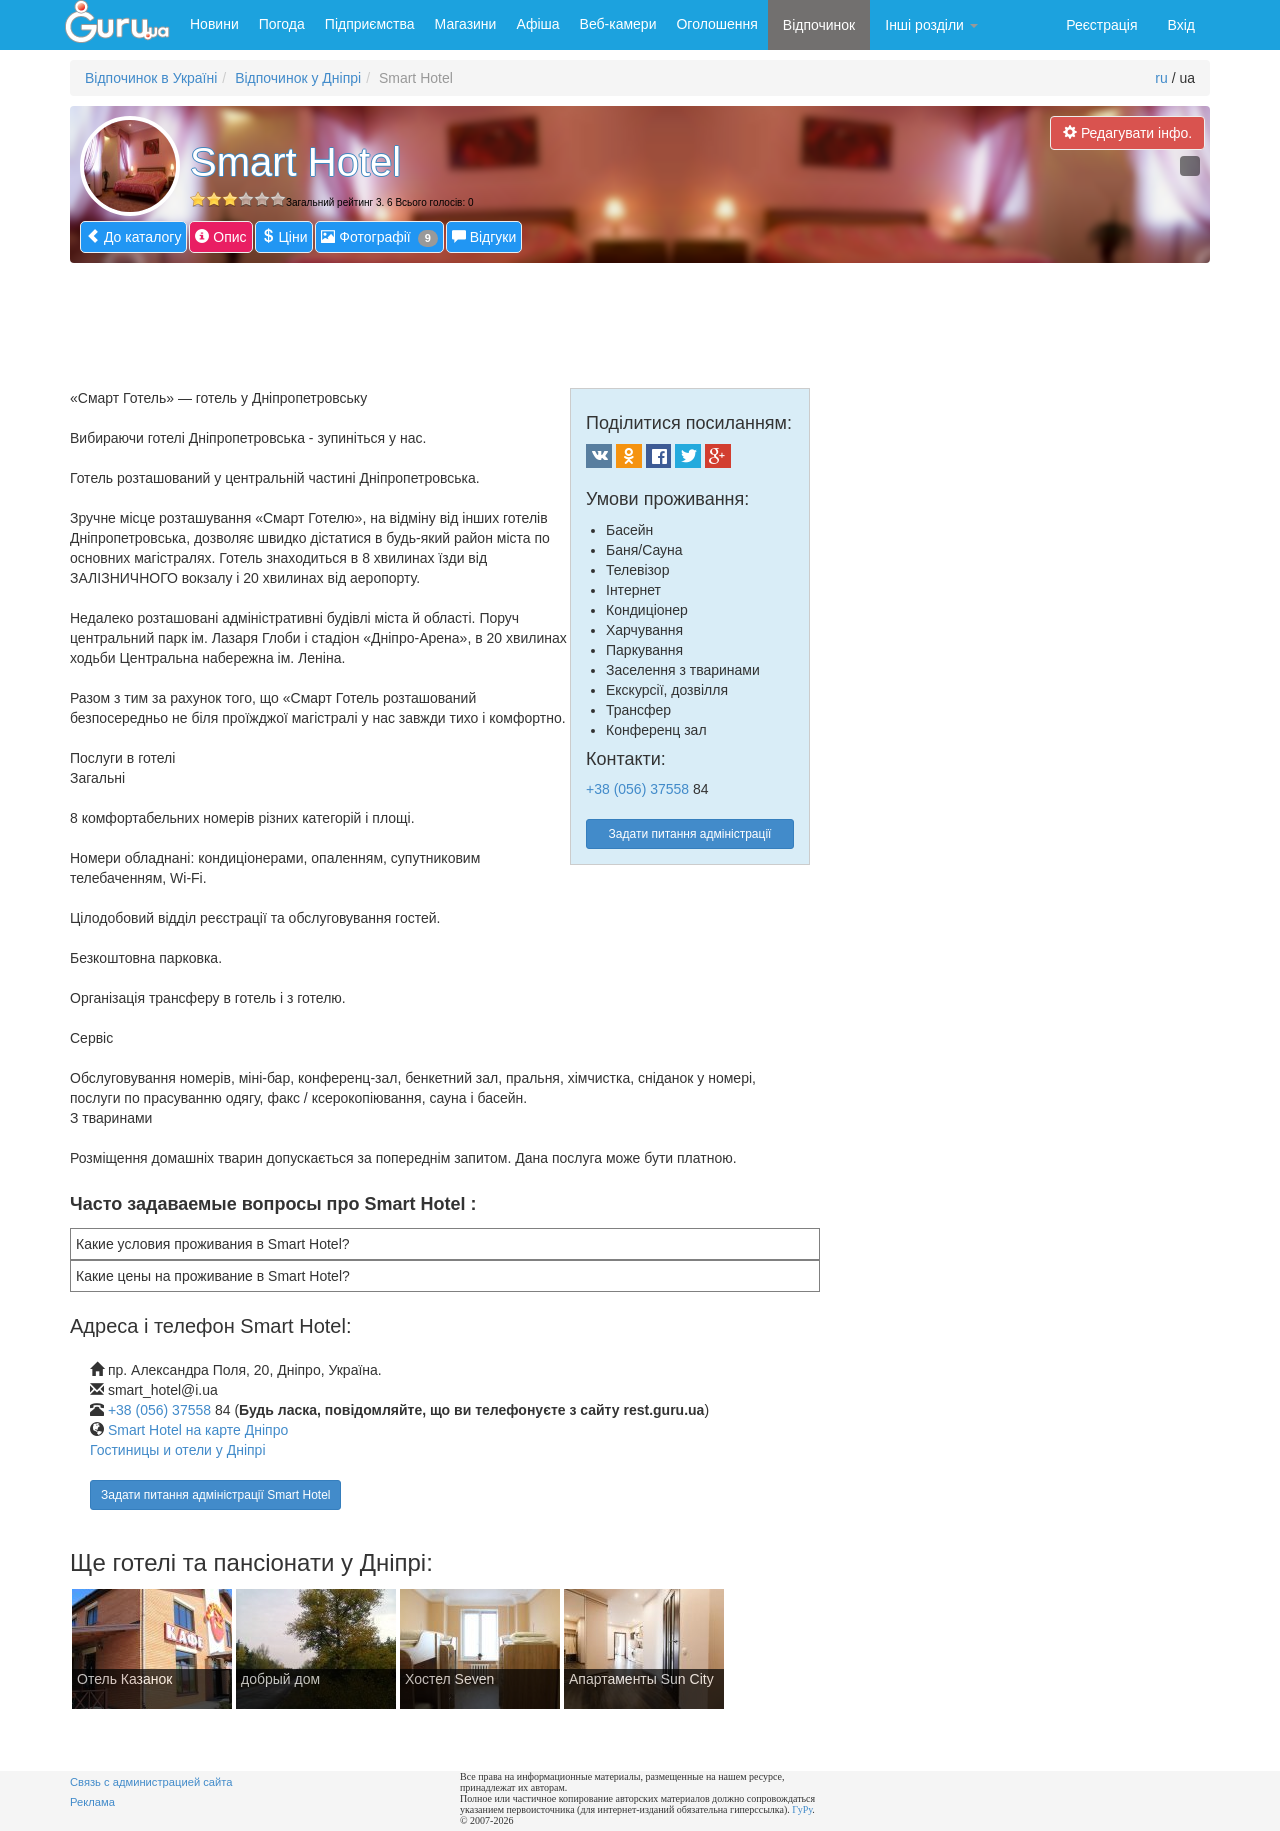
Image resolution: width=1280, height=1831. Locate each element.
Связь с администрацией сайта (151, 1782)
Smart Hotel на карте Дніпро (198, 1430)
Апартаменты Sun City (641, 1679)
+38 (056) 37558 (637, 789)
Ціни (284, 236)
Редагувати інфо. (1127, 132)
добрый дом (280, 1679)
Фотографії (379, 237)
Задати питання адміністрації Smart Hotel (215, 1495)
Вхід (1181, 25)
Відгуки (484, 236)
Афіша (537, 24)
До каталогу (133, 236)
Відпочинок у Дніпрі (298, 78)
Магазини (466, 24)
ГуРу (802, 1809)
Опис (220, 236)
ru (1161, 78)
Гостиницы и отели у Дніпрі (178, 1450)
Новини (214, 24)
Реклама (92, 1802)
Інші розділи (931, 25)
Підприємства (370, 24)
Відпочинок (819, 25)
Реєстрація (1101, 25)
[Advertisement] (445, 318)
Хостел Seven (449, 1679)
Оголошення (716, 24)
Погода (282, 24)
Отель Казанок (124, 1679)
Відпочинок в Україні (151, 78)
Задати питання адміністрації (690, 834)
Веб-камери (618, 24)
